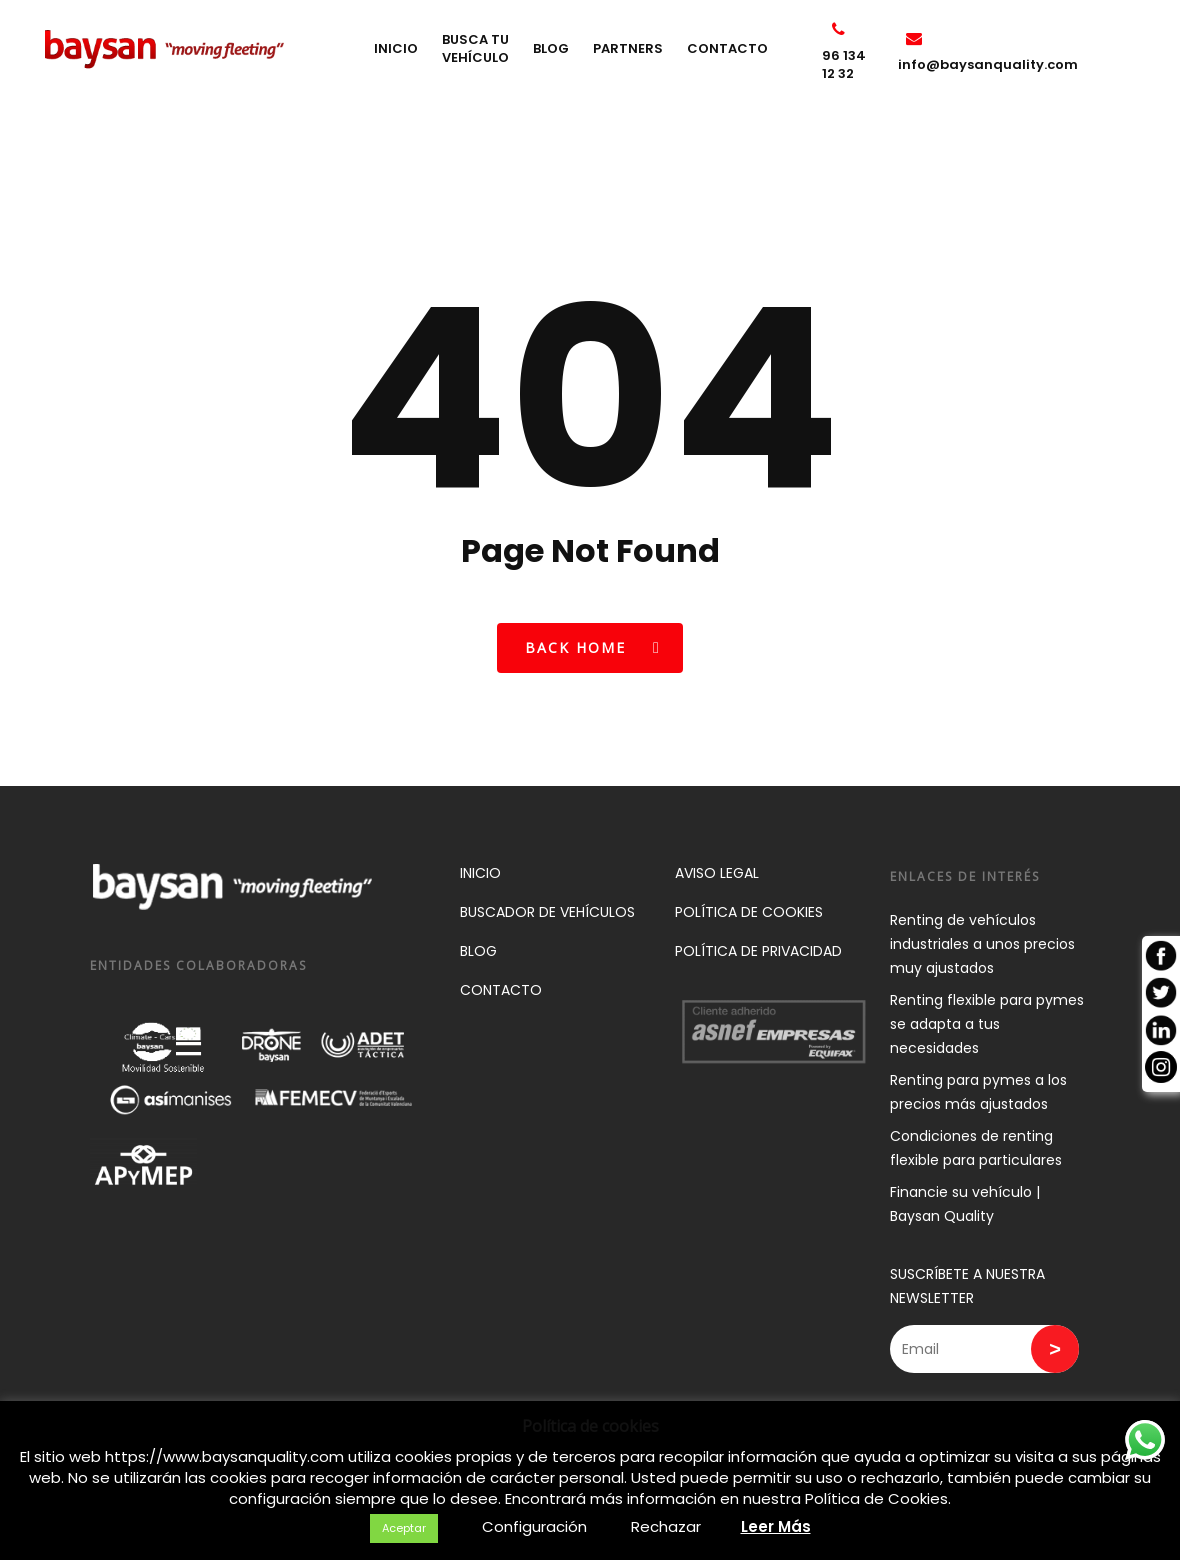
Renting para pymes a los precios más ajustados (978, 1092)
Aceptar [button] (404, 1528)
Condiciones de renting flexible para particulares (976, 1148)
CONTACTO (747, 68)
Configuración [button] (534, 1526)
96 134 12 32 (858, 68)
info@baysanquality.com (988, 68)
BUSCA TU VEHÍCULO (495, 68)
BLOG (571, 68)
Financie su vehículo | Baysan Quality (965, 1204)
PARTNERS (648, 68)
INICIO (416, 68)
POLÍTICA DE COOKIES (749, 912)
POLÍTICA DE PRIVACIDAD (758, 951)
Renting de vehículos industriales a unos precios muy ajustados (982, 944)
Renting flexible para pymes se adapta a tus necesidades (987, 1024)
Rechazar (666, 1526)
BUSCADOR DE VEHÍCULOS (547, 912)
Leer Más (776, 1526)
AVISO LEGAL (717, 873)
